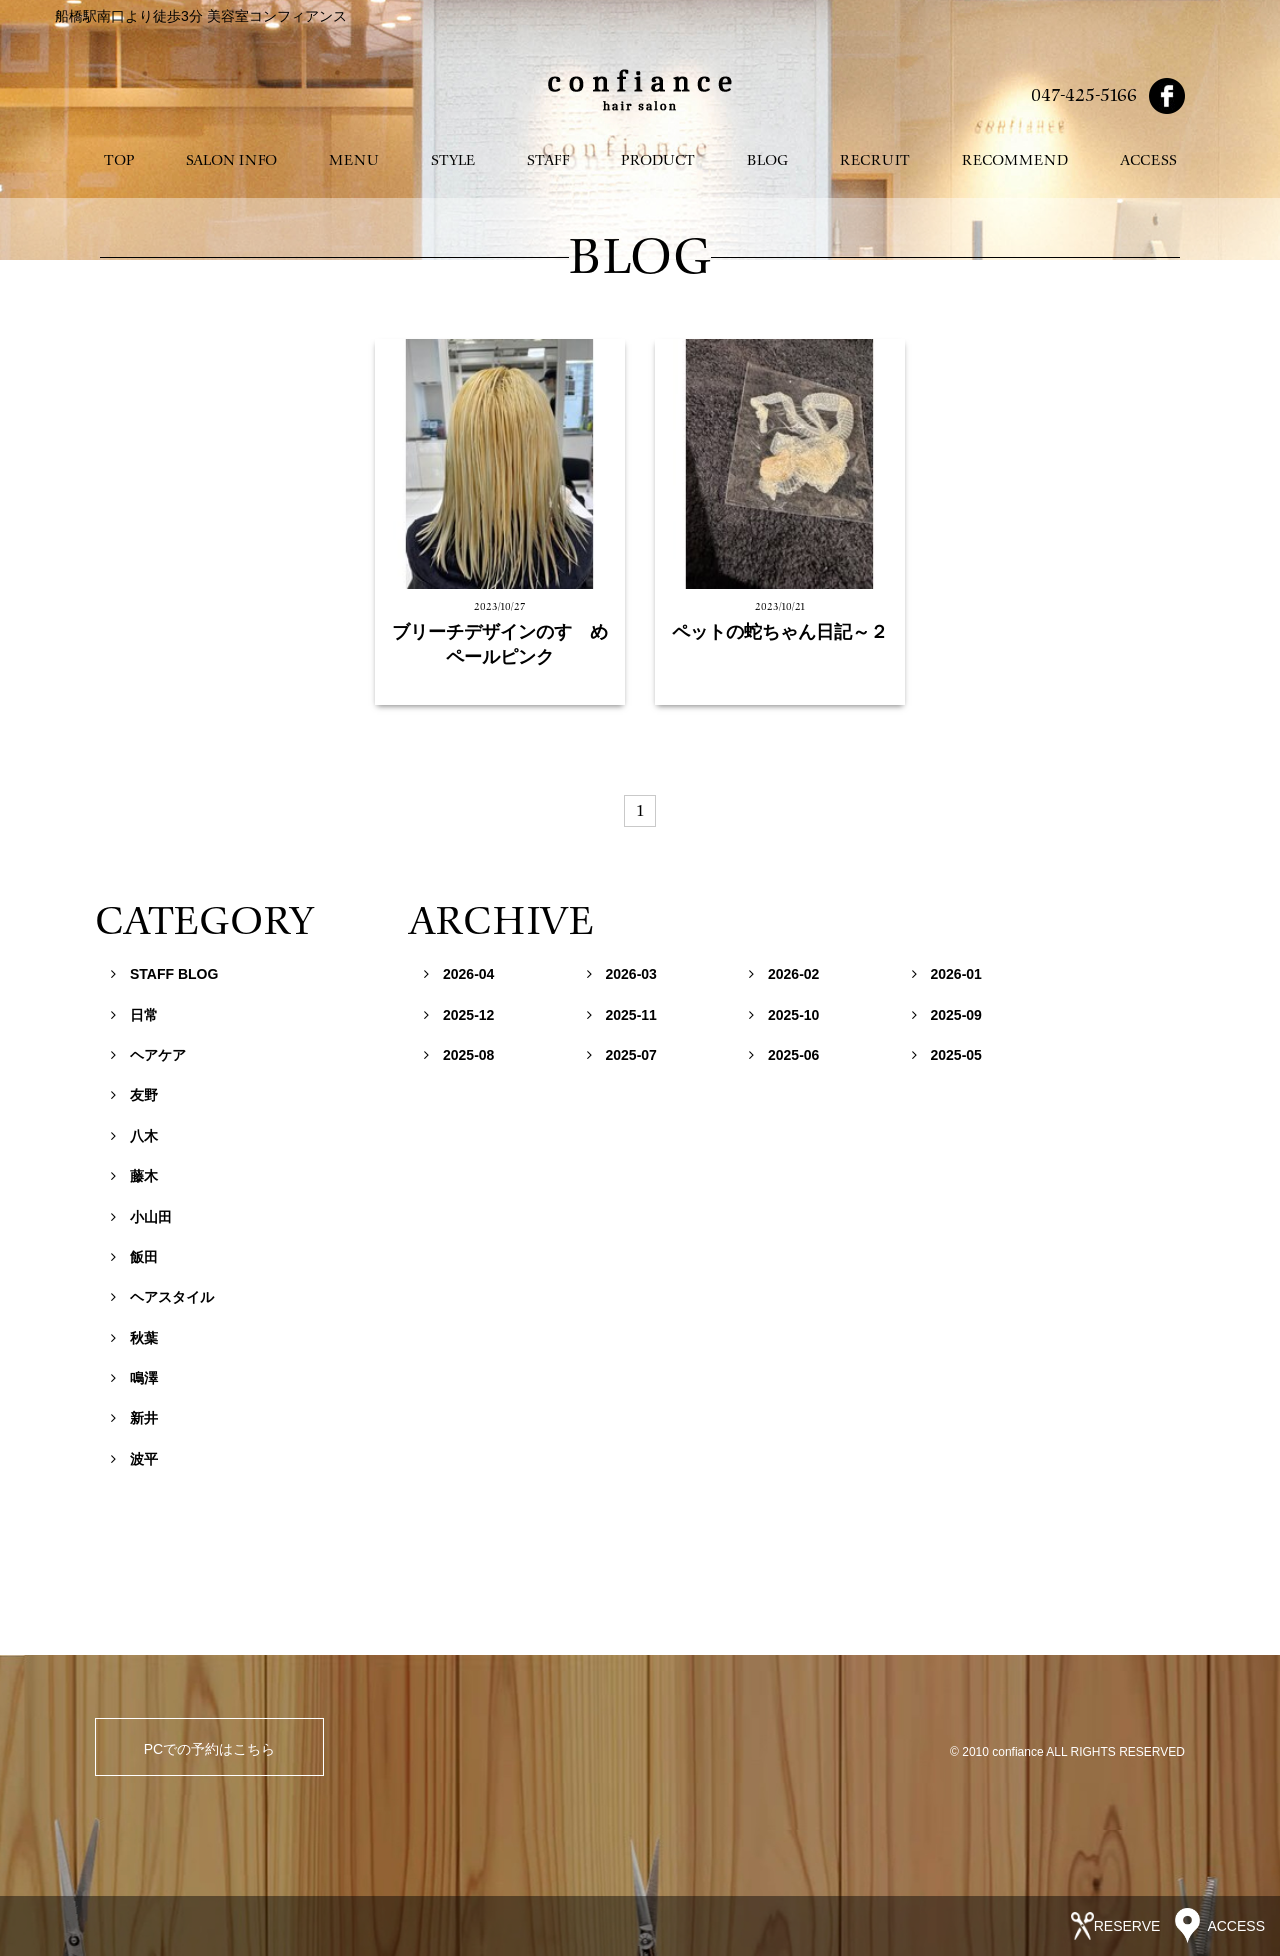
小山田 (141, 1217)
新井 (134, 1418)
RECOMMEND (1015, 160)
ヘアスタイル (162, 1297)
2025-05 (947, 1055)
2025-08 (459, 1055)
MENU (354, 160)
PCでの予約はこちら (209, 1749)
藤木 (134, 1176)
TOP (119, 160)
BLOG (767, 160)
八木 (134, 1136)
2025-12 (459, 1015)
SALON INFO (231, 160)
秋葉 (134, 1338)
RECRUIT (875, 160)
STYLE (453, 160)
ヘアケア (148, 1055)
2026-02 (784, 974)
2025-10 (784, 1015)
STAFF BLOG (164, 974)
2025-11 (622, 1015)
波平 (134, 1459)
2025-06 (784, 1055)
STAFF (548, 160)
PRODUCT (658, 160)
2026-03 (622, 974)
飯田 (134, 1257)
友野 (134, 1095)
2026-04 (459, 974)
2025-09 (947, 1015)
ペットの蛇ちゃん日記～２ (780, 632)
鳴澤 (134, 1378)
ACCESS (1148, 160)
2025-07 (622, 1055)
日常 (134, 1015)
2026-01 (947, 974)
